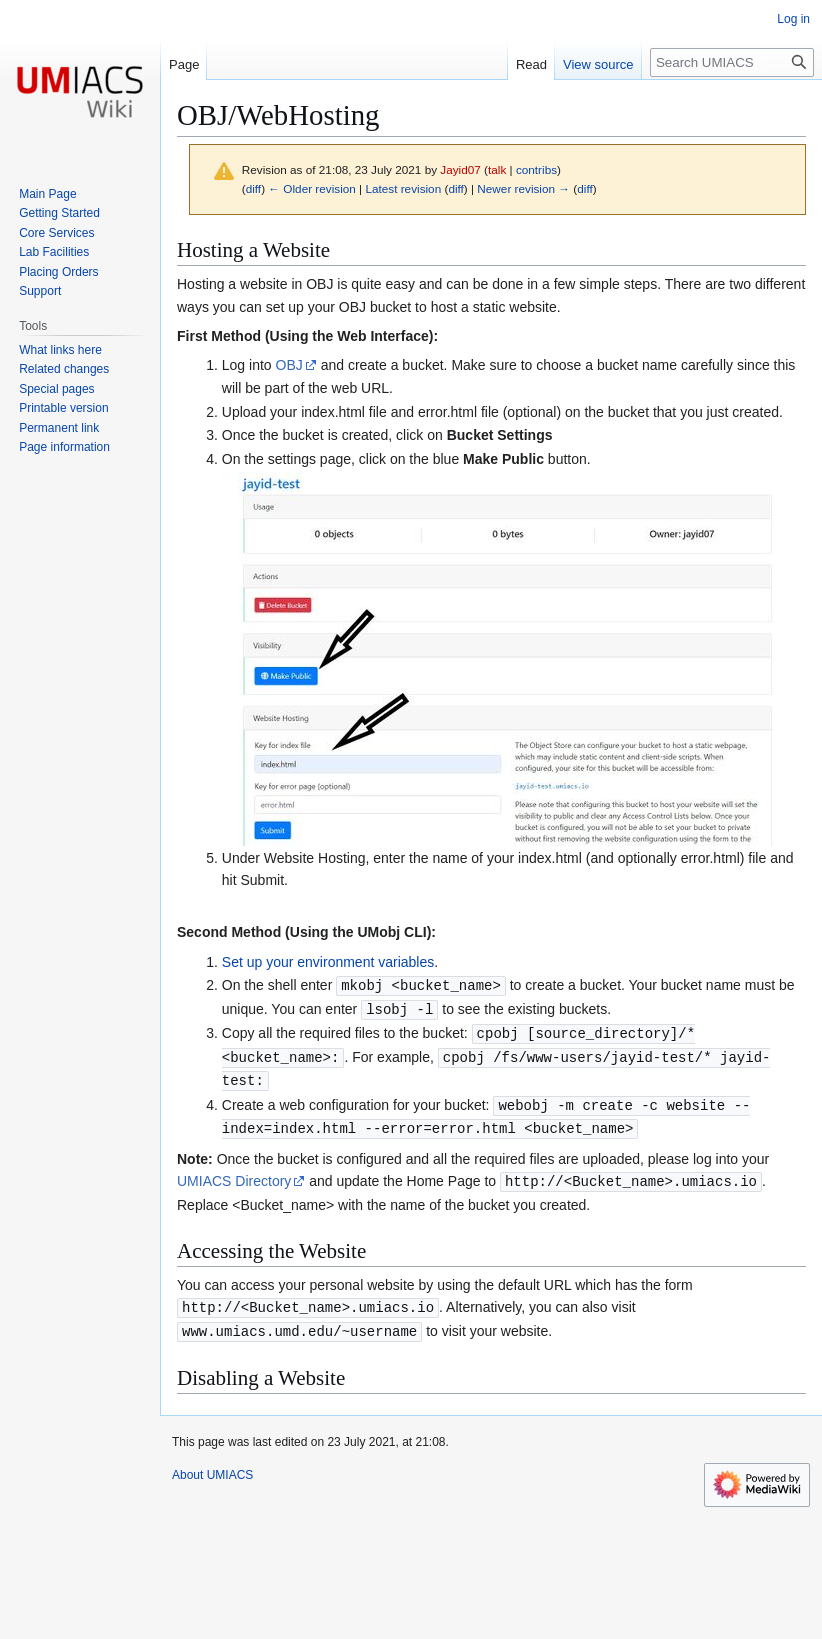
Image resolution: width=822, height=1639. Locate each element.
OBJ (289, 365)
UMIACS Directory (234, 1174)
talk (497, 169)
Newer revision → (523, 188)
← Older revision (312, 188)
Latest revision (403, 188)
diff (253, 188)
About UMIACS (212, 1465)
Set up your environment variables (328, 962)
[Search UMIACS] (732, 62)
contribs (536, 169)
